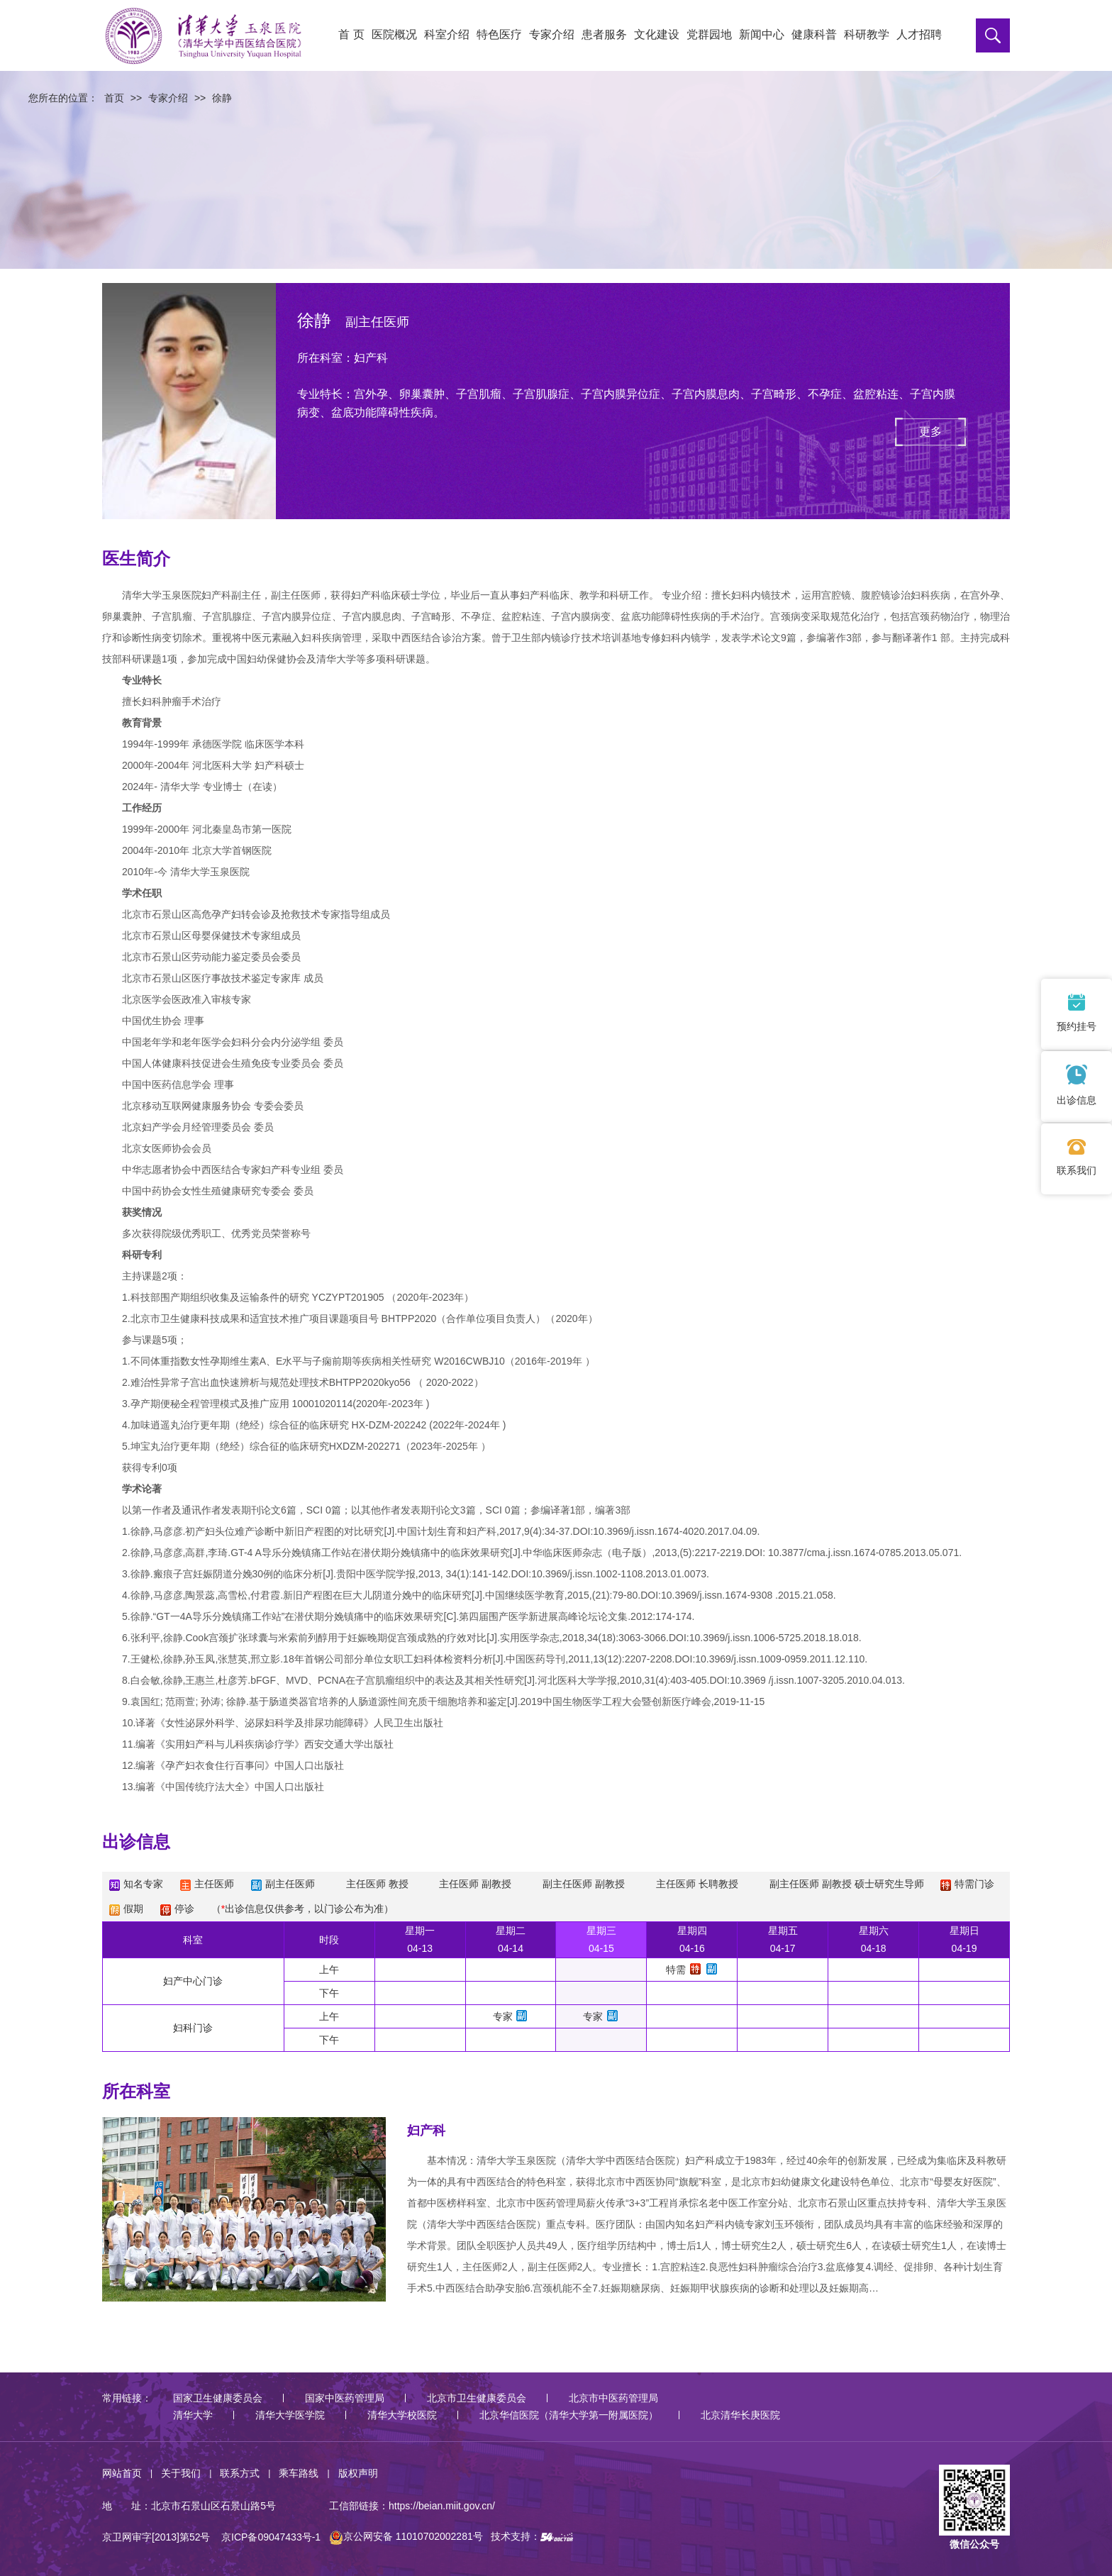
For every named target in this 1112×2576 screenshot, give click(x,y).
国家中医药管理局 (344, 2398)
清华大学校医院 (402, 2415)
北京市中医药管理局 (613, 2398)
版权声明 (358, 2473)
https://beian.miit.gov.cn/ (442, 2505)
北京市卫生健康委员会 (476, 2398)
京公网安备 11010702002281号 (406, 2536)
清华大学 (193, 2415)
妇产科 (426, 2130)
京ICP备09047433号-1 (271, 2536)
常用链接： (127, 2398)
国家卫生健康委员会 (217, 2398)
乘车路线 (298, 2473)
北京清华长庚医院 (740, 2415)
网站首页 (122, 2473)
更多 (930, 432)
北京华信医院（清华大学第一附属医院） (568, 2415)
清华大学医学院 (290, 2415)
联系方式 (240, 2473)
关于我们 (181, 2473)
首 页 (351, 34)
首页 (114, 98)
